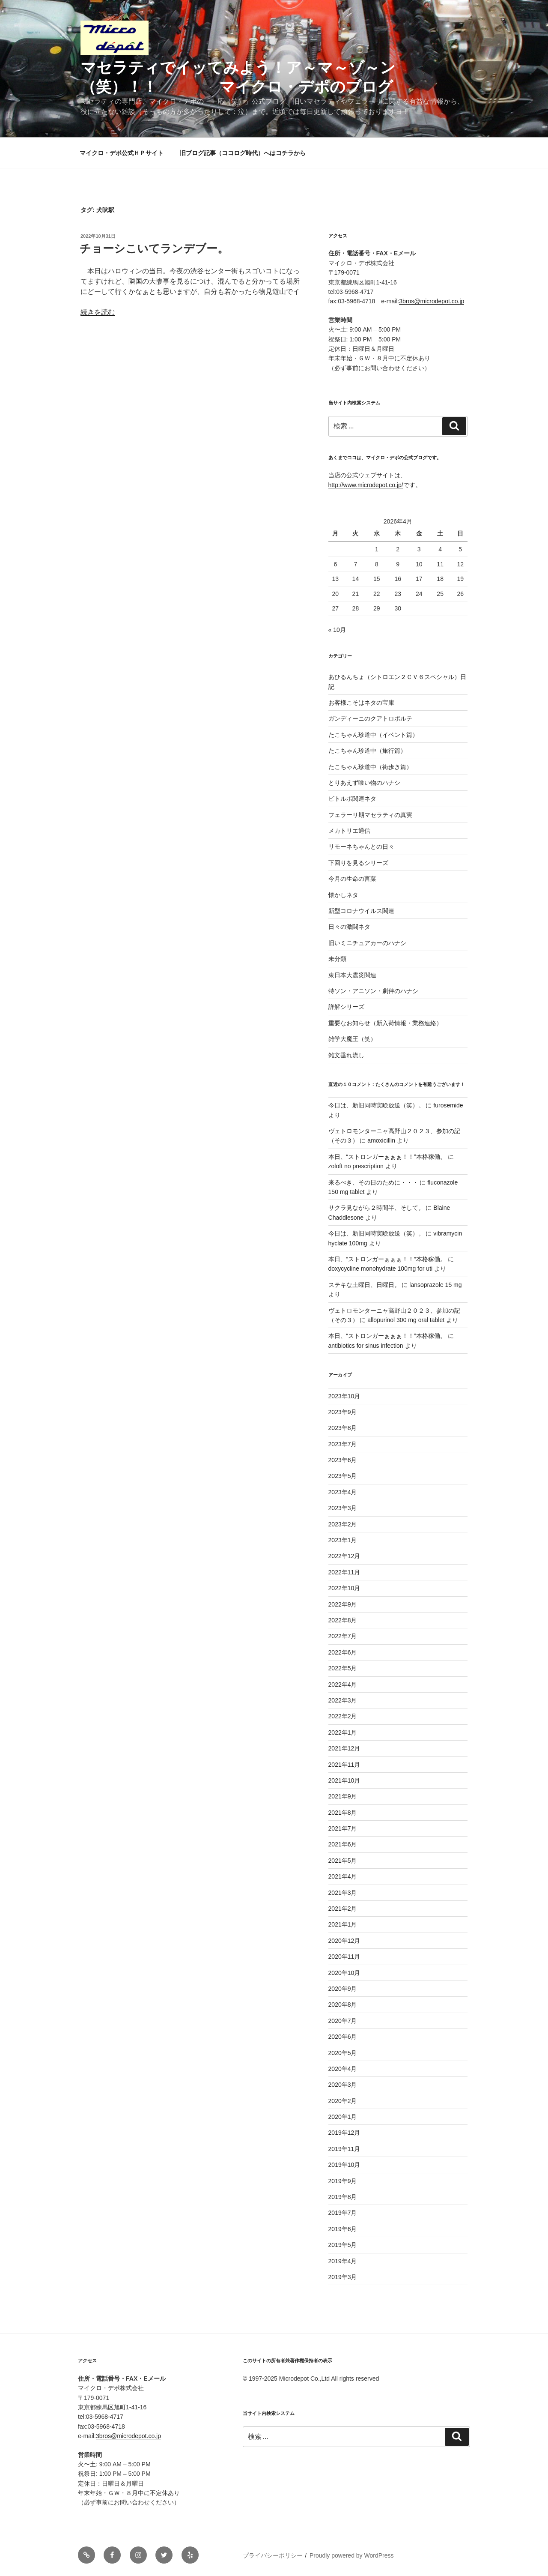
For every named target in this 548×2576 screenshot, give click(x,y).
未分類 (337, 958)
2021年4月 (342, 1876)
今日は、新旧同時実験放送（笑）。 (376, 1105)
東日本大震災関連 (352, 975)
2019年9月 (342, 2181)
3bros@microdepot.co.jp (431, 301)
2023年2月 (342, 1524)
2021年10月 (344, 1780)
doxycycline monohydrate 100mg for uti (380, 1268)
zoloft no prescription (356, 1166)
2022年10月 (344, 1588)
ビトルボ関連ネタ (352, 798)
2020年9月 (342, 1988)
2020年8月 (342, 2004)
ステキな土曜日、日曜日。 (364, 1284)
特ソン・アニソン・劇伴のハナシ (373, 990)
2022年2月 (342, 1716)
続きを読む (97, 312)
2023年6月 (342, 1460)
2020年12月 (344, 1940)
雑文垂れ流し (346, 1055)
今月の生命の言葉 (352, 878)
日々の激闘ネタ (349, 926)
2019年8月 (342, 2196)
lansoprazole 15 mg (435, 1284)
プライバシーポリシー (273, 2555)
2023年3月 (342, 1508)
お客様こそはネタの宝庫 (361, 702)
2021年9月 (342, 1796)
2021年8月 (342, 1812)
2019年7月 (342, 2212)
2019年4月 (342, 2261)
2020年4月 (342, 2068)
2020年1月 (342, 2116)
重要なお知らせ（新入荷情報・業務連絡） (385, 1023)
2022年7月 (342, 1636)
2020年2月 (342, 2100)
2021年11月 (344, 1764)
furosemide (448, 1105)
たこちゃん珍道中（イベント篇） (373, 734)
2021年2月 (342, 1908)
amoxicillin (381, 1140)
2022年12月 (344, 1556)
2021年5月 (342, 1860)
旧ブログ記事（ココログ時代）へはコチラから (243, 153)
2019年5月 (342, 2244)
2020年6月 (342, 2036)
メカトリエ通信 (349, 830)
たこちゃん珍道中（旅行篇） (367, 750)
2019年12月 (344, 2132)
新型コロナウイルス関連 (361, 910)
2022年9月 (342, 1604)
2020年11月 (344, 1956)
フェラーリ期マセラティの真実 (370, 814)
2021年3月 (342, 1892)
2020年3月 (342, 2084)
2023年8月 (342, 1427)
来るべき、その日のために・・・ (373, 1182)
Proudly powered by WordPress (352, 2555)
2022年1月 (342, 1732)
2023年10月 (344, 1396)
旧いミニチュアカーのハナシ (367, 942)
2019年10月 (344, 2164)
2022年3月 (342, 1700)
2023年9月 (342, 1412)
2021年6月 (342, 1844)
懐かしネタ (343, 895)
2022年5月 (342, 1668)
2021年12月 (344, 1748)
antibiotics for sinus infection (365, 1345)
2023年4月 (342, 1492)
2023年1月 (342, 1540)
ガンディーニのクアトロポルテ (370, 718)
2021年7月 (342, 1828)
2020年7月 (342, 2020)
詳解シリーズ (346, 1006)
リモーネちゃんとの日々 (361, 846)
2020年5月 (342, 2052)
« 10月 (337, 629)
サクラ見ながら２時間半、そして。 (376, 1207)
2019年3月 (342, 2277)
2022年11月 (344, 1572)
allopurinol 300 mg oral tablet (405, 1319)
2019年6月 (342, 2229)
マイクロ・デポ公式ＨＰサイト (122, 153)
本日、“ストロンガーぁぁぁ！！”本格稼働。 (387, 1156)
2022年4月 (342, 1684)
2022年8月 (342, 1620)
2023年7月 (342, 1444)
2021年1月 (342, 1924)
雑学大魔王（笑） (352, 1038)
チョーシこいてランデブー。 (154, 248)
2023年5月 (342, 1475)
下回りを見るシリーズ (358, 862)
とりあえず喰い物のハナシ (364, 782)
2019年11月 (344, 2148)
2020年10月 (344, 1972)
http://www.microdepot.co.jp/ (365, 485)
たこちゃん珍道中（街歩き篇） (370, 766)
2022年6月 (342, 1652)
